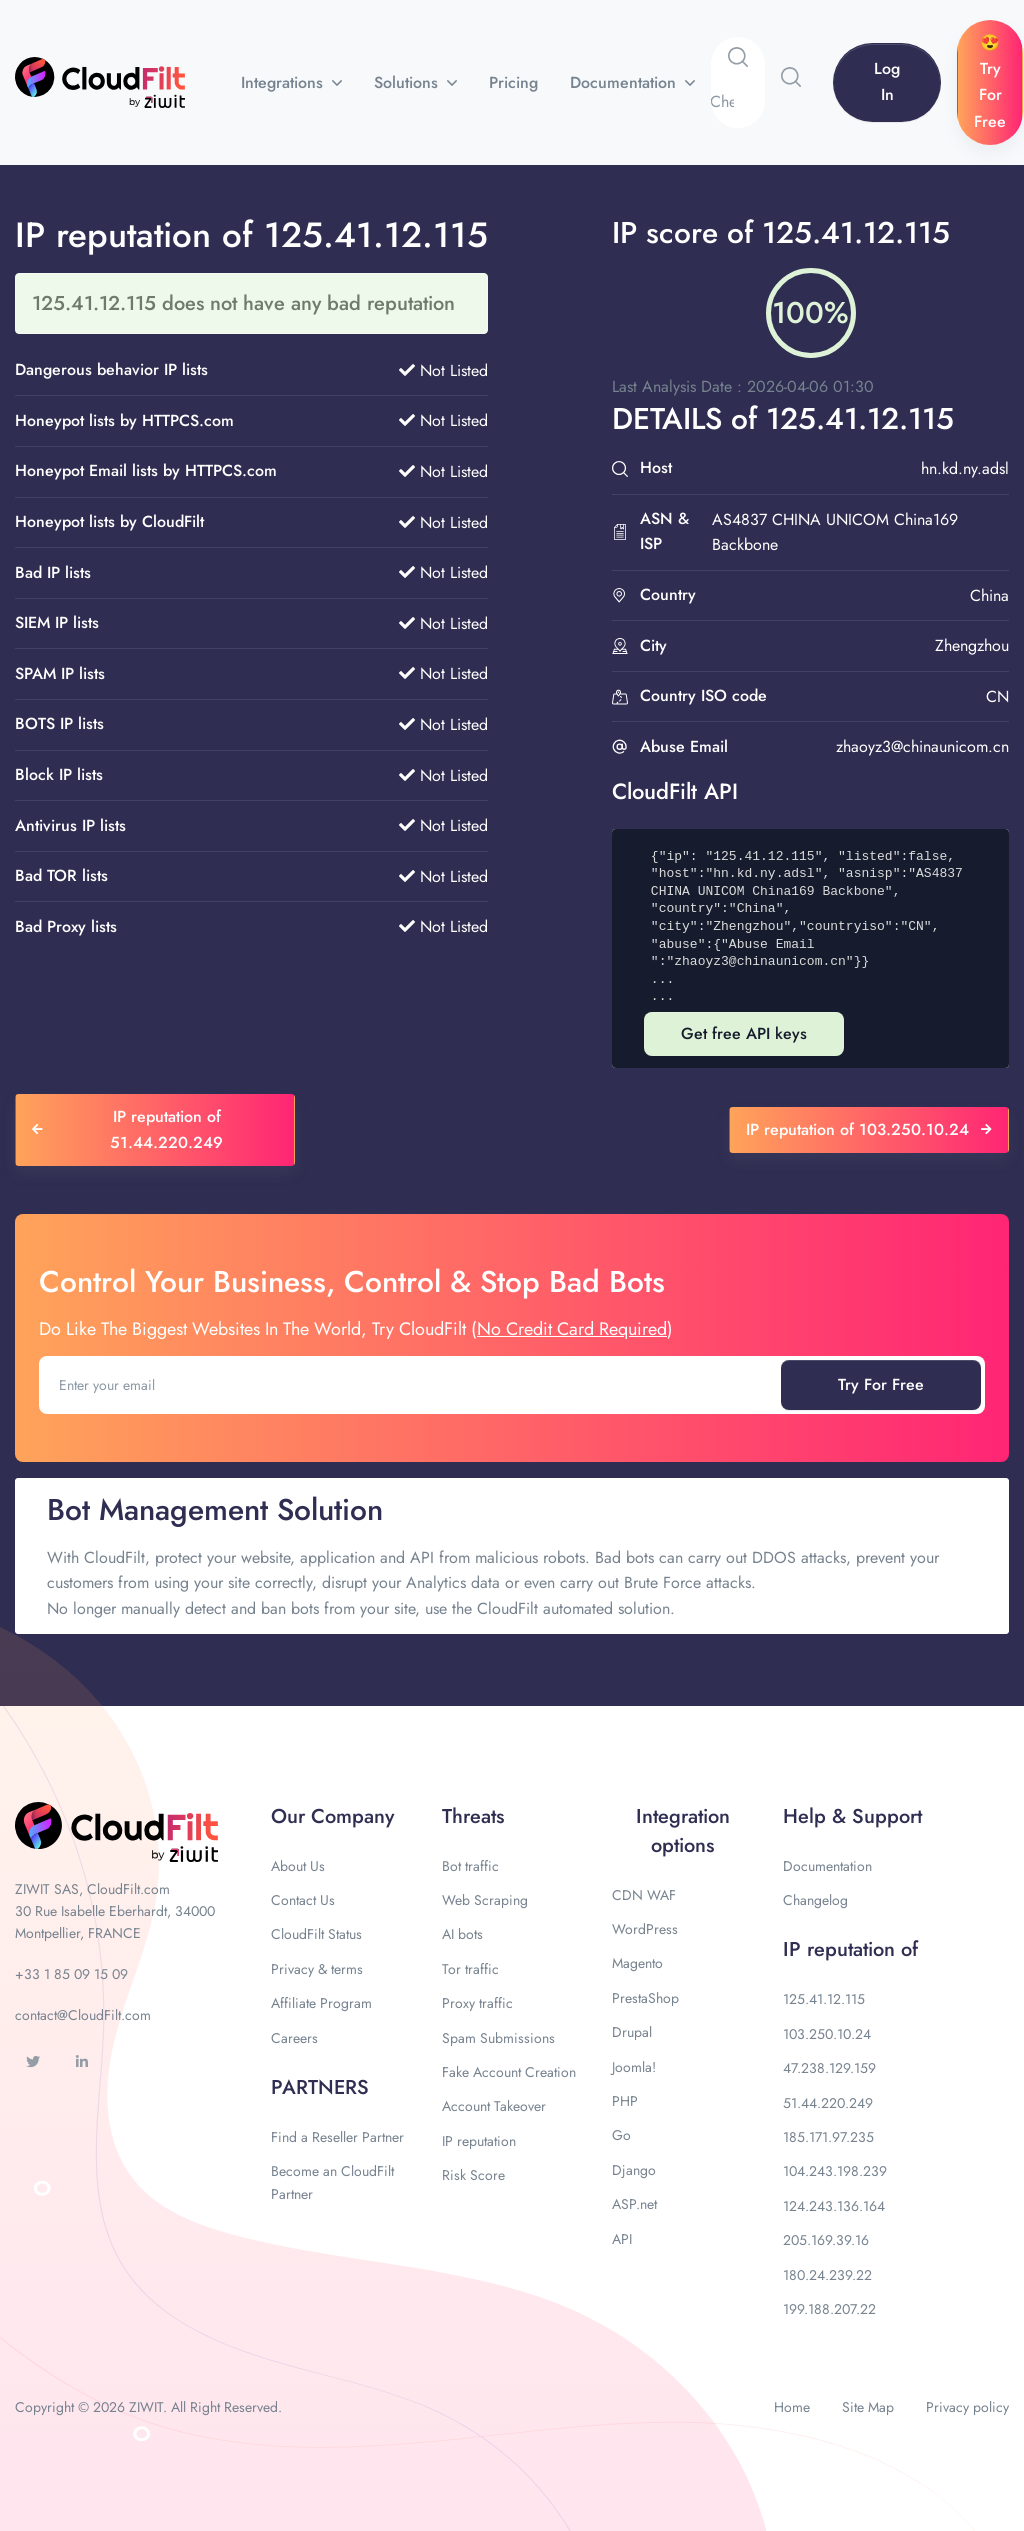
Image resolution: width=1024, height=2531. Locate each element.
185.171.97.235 (828, 2137)
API (622, 2239)
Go (621, 2135)
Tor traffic (470, 1969)
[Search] (737, 102)
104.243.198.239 (835, 2171)
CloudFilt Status (316, 1934)
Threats (473, 1816)
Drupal (632, 2032)
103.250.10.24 (827, 2034)
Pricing (513, 82)
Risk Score (473, 2175)
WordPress (645, 1929)
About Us (298, 1866)
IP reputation (479, 2141)
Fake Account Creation (509, 2072)
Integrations (284, 82)
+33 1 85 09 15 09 (71, 1974)
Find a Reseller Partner (337, 2137)
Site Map (868, 2407)
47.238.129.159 (829, 2068)
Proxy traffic (477, 2003)
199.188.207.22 (829, 2309)
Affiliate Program (321, 2003)
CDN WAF (644, 1895)
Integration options (683, 1831)
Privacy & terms (317, 1969)
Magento (637, 1963)
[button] (791, 77)
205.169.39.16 (826, 2240)
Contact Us (303, 1900)
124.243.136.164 (834, 2206)
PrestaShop (645, 1998)
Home (792, 2407)
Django (634, 2170)
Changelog (815, 1900)
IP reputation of (850, 1949)
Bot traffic (470, 1866)
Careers (294, 2038)
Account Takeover (494, 2106)
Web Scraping (485, 1900)
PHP (625, 2101)
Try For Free (881, 1384)
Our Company (332, 1816)
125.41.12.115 (824, 1999)
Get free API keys (744, 1033)
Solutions (408, 82)
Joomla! (634, 2067)
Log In (887, 81)
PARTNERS (320, 2087)
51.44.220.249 (828, 2103)
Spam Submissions (498, 2038)
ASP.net (634, 2204)
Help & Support (852, 1816)
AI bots (462, 1934)
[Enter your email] (412, 1385)
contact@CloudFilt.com (83, 2015)
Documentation (625, 82)
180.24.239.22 (827, 2275)
